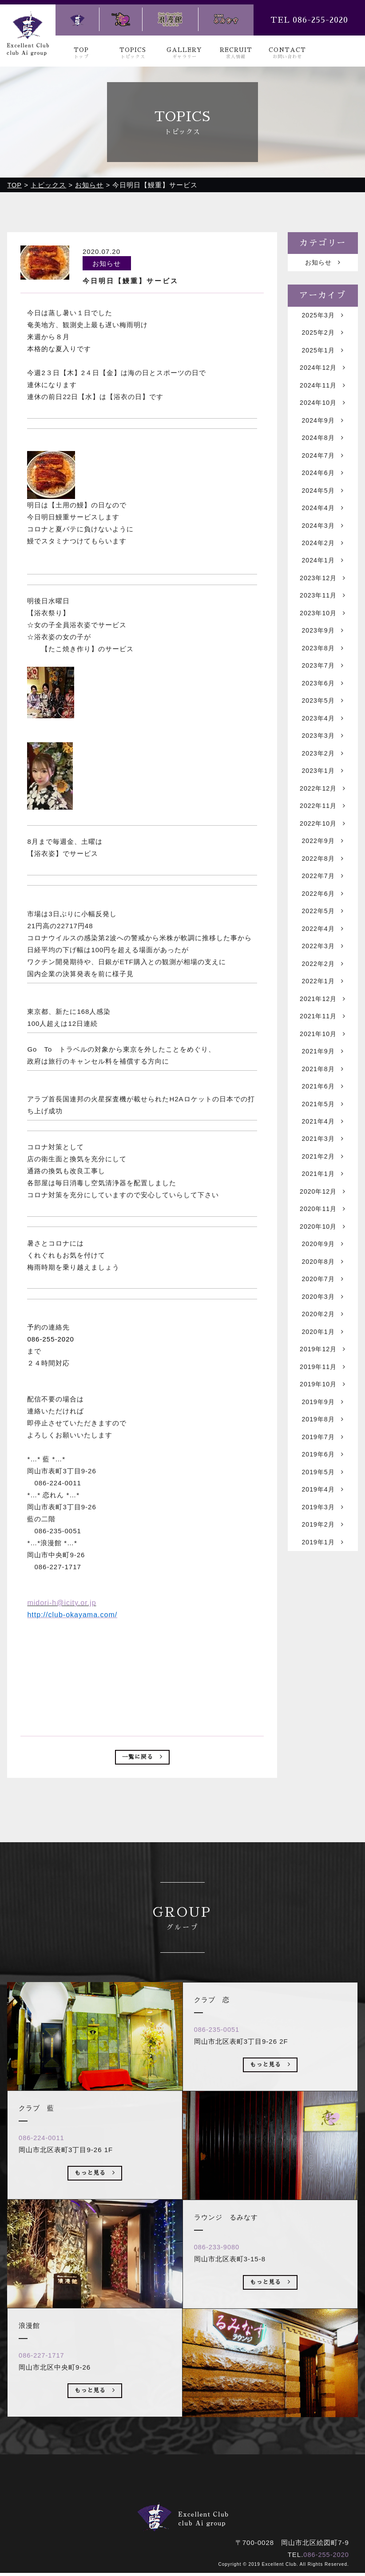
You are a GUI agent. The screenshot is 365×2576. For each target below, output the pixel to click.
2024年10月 (322, 410)
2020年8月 (323, 1324)
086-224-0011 (44, 2166)
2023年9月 (323, 653)
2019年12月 (322, 1417)
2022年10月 (322, 858)
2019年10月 (322, 1454)
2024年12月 (322, 373)
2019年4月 (323, 1566)
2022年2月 (323, 1007)
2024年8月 (323, 447)
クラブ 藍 (120, 2513)
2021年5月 (323, 1156)
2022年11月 (322, 839)
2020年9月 (323, 1305)
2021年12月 (322, 1044)
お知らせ (322, 263)
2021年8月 (323, 1119)
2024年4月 (323, 522)
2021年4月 (323, 1175)
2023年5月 (323, 727)
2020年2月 (323, 1380)
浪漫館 (215, 2513)
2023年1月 (323, 802)
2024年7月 (323, 466)
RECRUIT (236, 53)
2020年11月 (322, 1268)
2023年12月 (322, 597)
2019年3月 (323, 1585)
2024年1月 (323, 578)
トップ (80, 2501)
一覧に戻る (142, 1759)
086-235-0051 (219, 2058)
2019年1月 (323, 1622)
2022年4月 (323, 969)
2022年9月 (323, 876)
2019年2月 (323, 1603)
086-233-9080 (219, 2275)
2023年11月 (322, 615)
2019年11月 (322, 1436)
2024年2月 (323, 559)
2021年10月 (322, 1081)
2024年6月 (323, 485)
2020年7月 (323, 1342)
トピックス (124, 2501)
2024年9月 (323, 429)
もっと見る (94, 2204)
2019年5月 (323, 1547)
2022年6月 (323, 932)
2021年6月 (323, 1137)
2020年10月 (322, 1286)
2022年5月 (323, 951)
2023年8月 (323, 671)
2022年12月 (322, 820)
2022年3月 (323, 988)
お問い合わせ (274, 2501)
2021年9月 (323, 1100)
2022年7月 (323, 914)
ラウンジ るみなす (273, 2513)
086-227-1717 (44, 2384)
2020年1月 (323, 1398)
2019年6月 (323, 1529)
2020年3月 (323, 1361)
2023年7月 (323, 690)
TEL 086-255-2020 (309, 20)
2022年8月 (323, 895)
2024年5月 (323, 503)
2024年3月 (323, 541)
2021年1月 (323, 1231)
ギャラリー (175, 2501)
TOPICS (133, 53)
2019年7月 (323, 1510)
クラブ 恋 (171, 2513)
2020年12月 (322, 1249)
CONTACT (287, 53)
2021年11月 (322, 1063)
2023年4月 (323, 746)
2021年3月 (323, 1193)
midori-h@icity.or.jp (61, 1603)
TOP (81, 53)
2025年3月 (323, 317)
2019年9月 (323, 1473)
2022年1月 (323, 1025)
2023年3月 (323, 764)
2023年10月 (322, 634)
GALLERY (184, 53)
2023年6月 (323, 708)
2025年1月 (323, 354)
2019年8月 (323, 1492)
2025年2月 (323, 336)
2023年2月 (323, 783)
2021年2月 (323, 1212)
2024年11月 (322, 392)
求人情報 (223, 2501)
